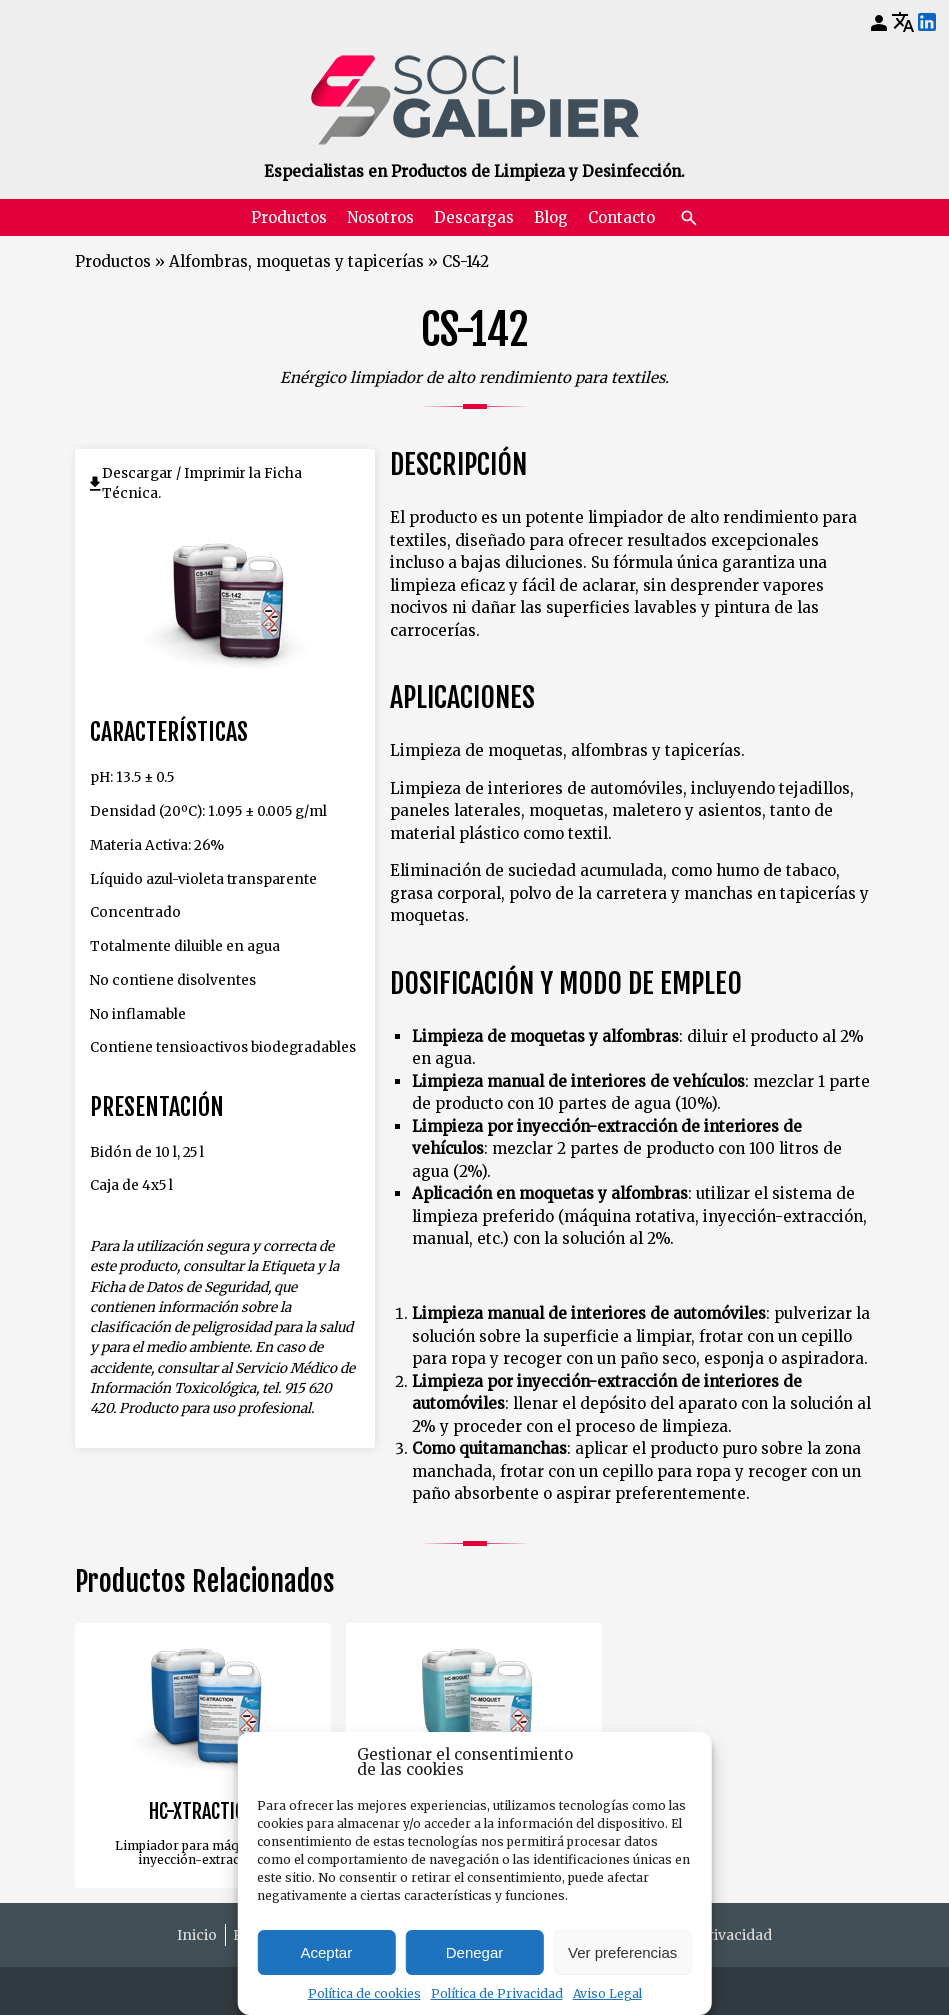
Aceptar (326, 1952)
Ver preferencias (622, 1952)
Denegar (475, 1952)
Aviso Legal (607, 1993)
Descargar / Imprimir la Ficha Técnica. (202, 483)
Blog (551, 217)
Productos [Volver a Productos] (113, 261)
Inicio (197, 1935)
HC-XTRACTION (202, 1812)
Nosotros (380, 217)
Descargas (474, 217)
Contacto (621, 217)
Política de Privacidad (497, 1993)
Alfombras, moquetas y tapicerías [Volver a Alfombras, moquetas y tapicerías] (296, 261)
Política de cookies (364, 1993)
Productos (289, 217)
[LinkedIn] (927, 23)
